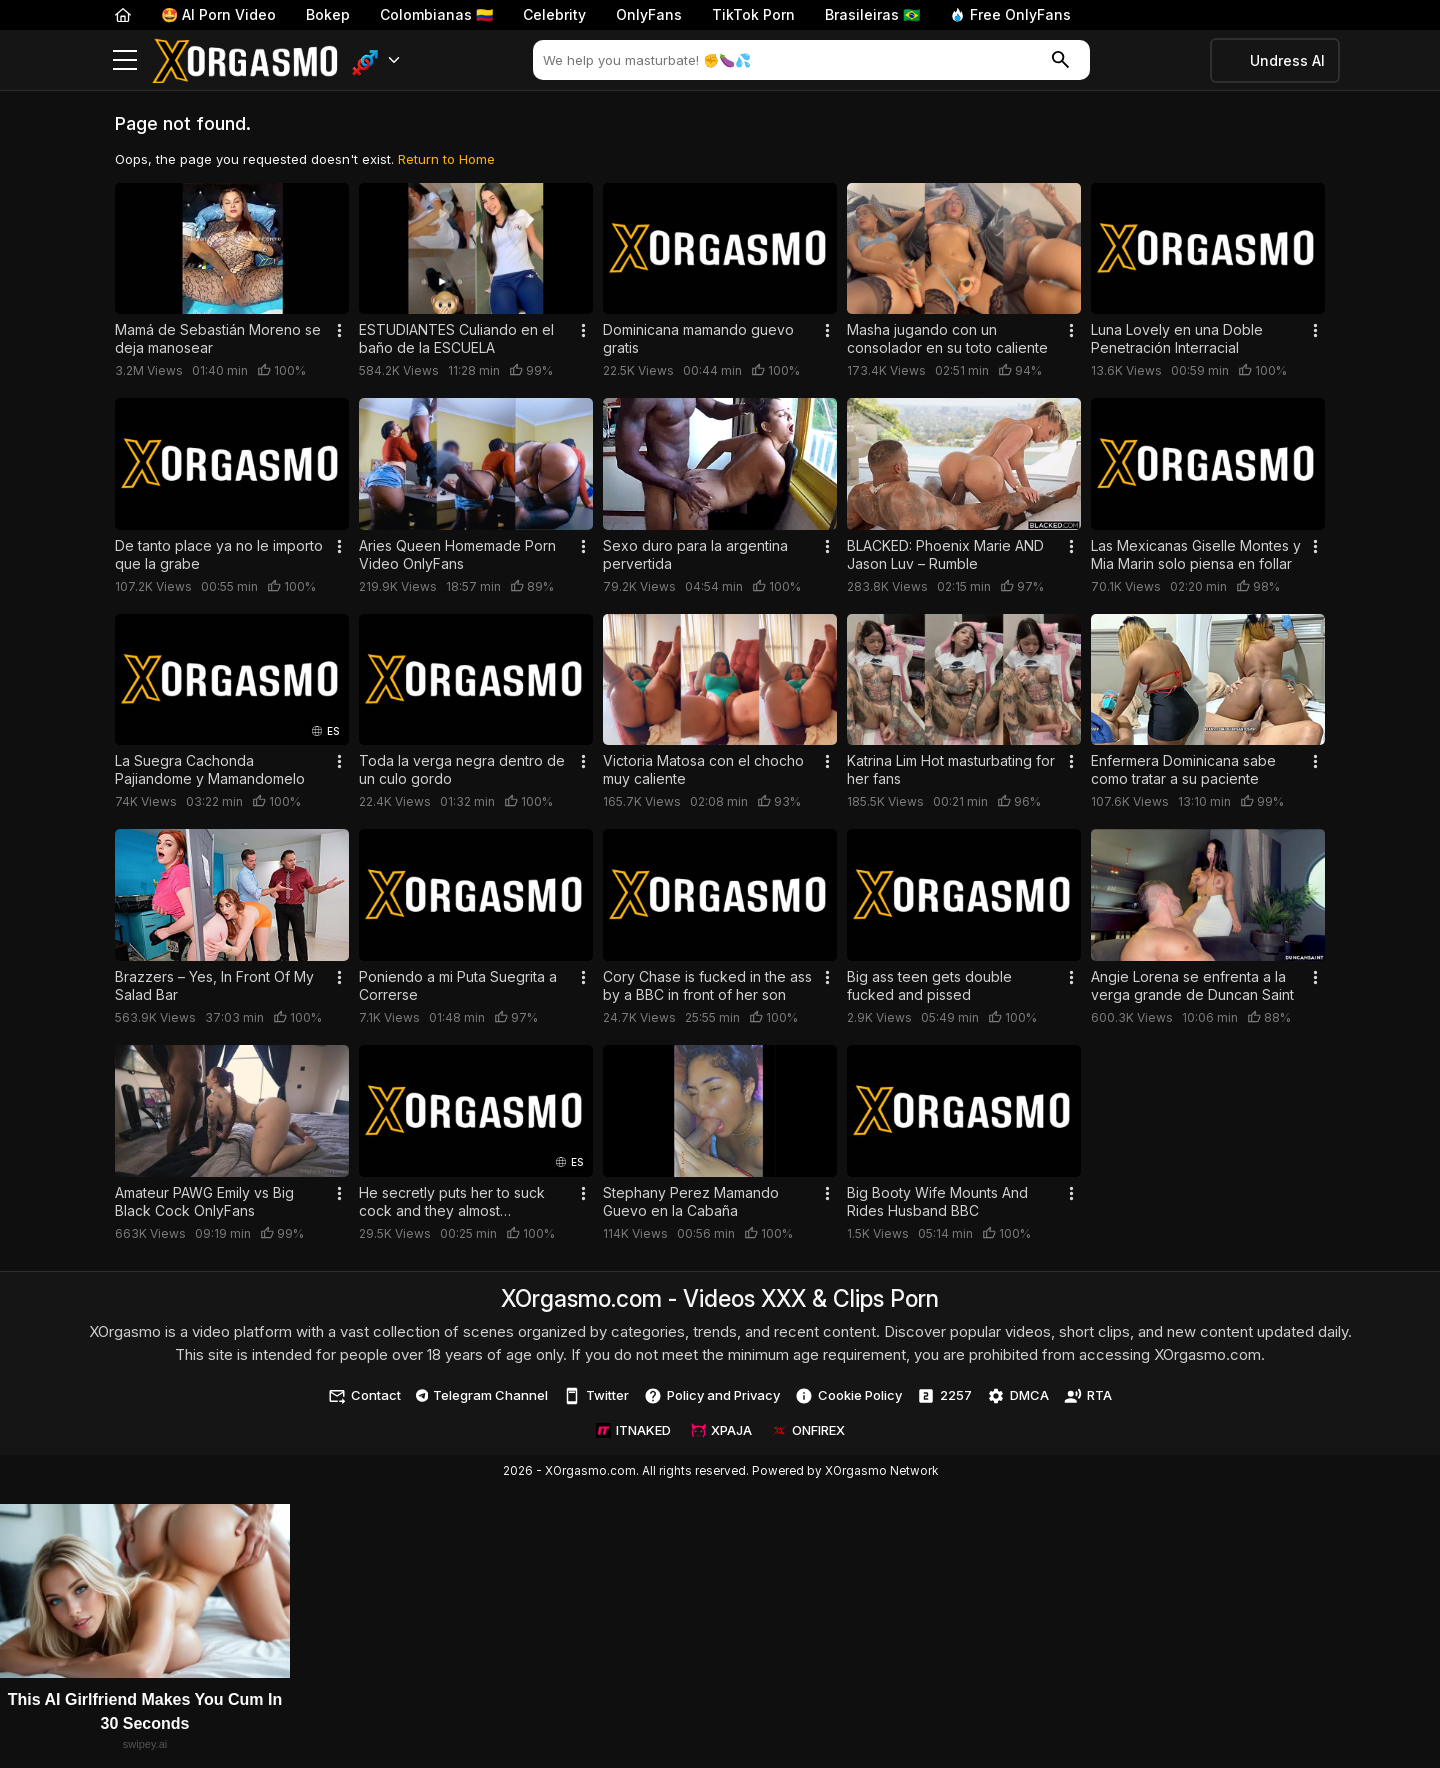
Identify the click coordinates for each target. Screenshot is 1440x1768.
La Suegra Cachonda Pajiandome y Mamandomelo (210, 769)
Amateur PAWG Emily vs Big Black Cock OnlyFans (204, 1201)
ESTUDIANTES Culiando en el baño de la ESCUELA (456, 338)
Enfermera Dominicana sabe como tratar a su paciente (1183, 769)
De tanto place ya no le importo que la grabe (219, 554)
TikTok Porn (753, 14)
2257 (944, 1396)
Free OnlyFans (1010, 14)
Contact (364, 1396)
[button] (376, 60)
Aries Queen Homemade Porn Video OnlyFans (457, 554)
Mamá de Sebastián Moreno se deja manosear (218, 338)
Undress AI (1287, 60)
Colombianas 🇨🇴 (436, 14)
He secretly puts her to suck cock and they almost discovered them (452, 1202)
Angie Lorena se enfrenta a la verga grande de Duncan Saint (1192, 985)
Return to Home (446, 159)
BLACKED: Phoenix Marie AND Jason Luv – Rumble (945, 554)
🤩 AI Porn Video (218, 14)
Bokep (328, 14)
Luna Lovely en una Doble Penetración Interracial (1177, 338)
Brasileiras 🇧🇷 (872, 14)
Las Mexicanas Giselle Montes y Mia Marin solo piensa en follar (1196, 554)
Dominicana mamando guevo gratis (698, 338)
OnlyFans (649, 14)
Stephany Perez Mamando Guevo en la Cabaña (691, 1201)
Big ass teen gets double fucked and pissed (929, 985)
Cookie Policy (848, 1396)
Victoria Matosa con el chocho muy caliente (703, 769)
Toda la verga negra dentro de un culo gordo (462, 769)
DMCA (1018, 1396)
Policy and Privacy (712, 1396)
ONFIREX (808, 1430)
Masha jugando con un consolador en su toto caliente (947, 338)
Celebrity (554, 14)
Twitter (596, 1396)
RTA (1088, 1396)
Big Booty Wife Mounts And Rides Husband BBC (937, 1201)
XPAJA (721, 1430)
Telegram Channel (482, 1395)
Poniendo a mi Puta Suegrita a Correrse (458, 985)
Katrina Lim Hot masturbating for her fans (951, 769)
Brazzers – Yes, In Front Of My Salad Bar (214, 985)
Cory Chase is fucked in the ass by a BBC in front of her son (707, 985)
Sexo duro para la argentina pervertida (695, 554)
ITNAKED (633, 1430)
